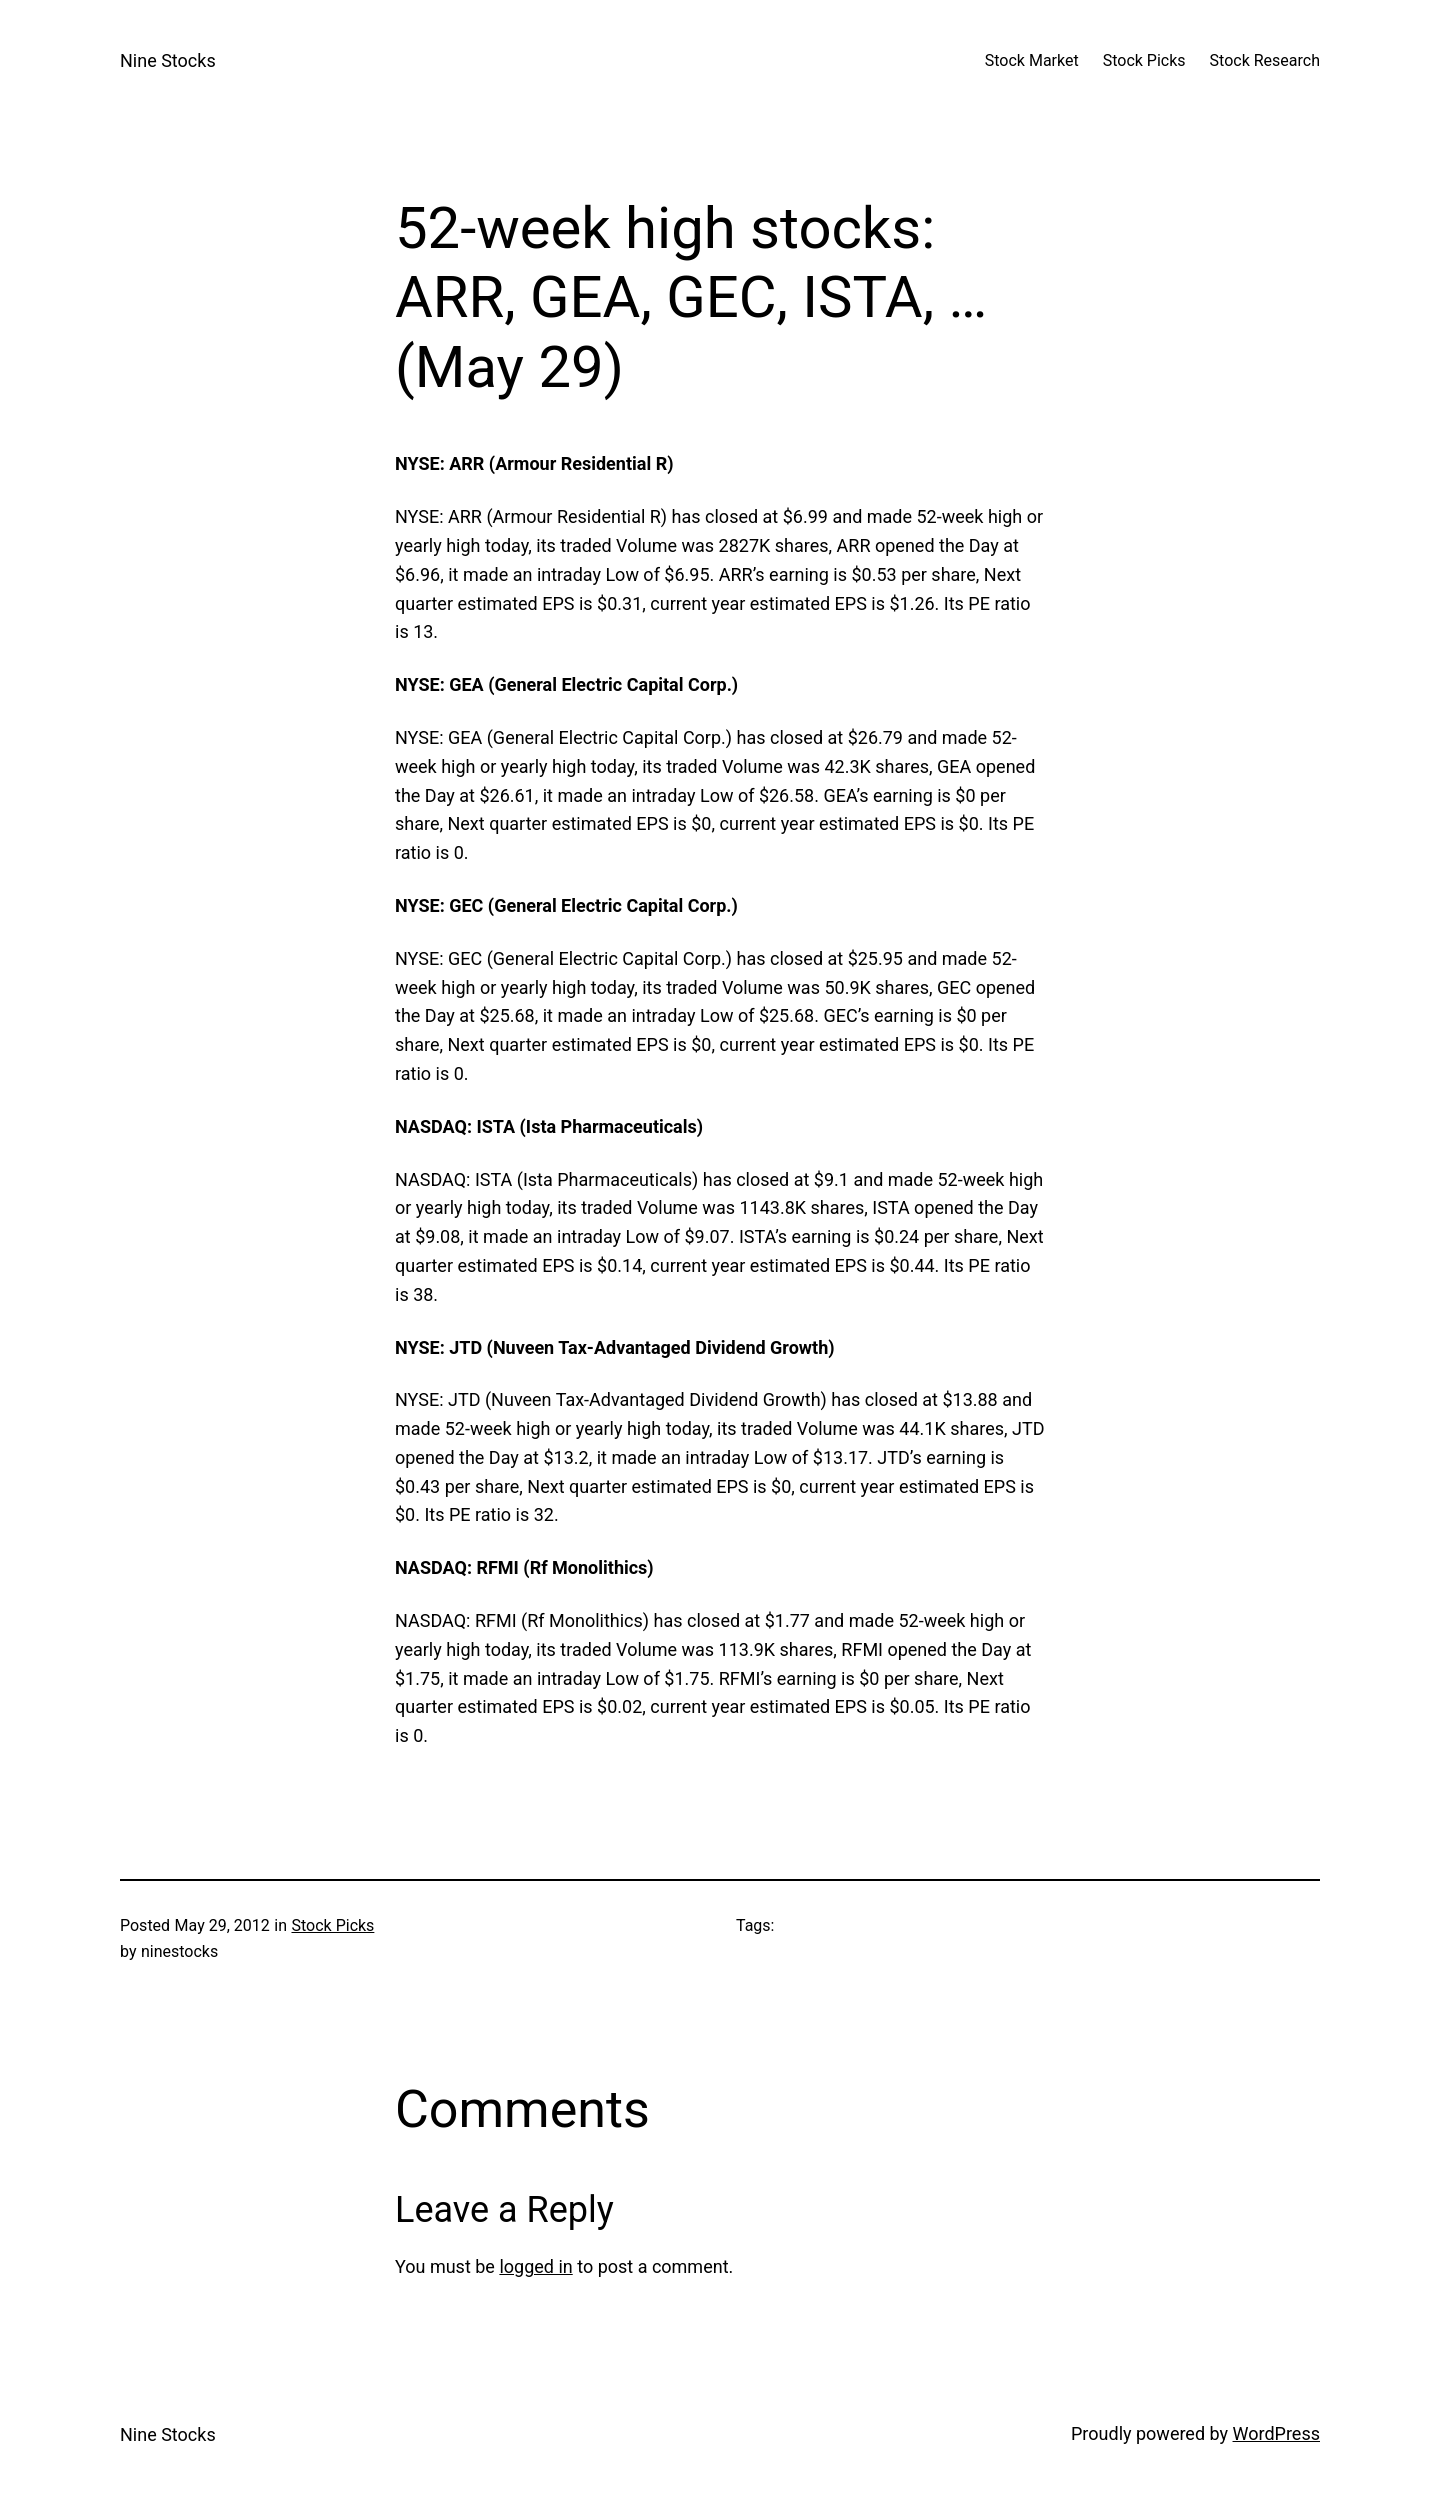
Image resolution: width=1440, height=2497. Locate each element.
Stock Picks (332, 1925)
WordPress (1276, 2433)
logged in (535, 2266)
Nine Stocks (168, 60)
